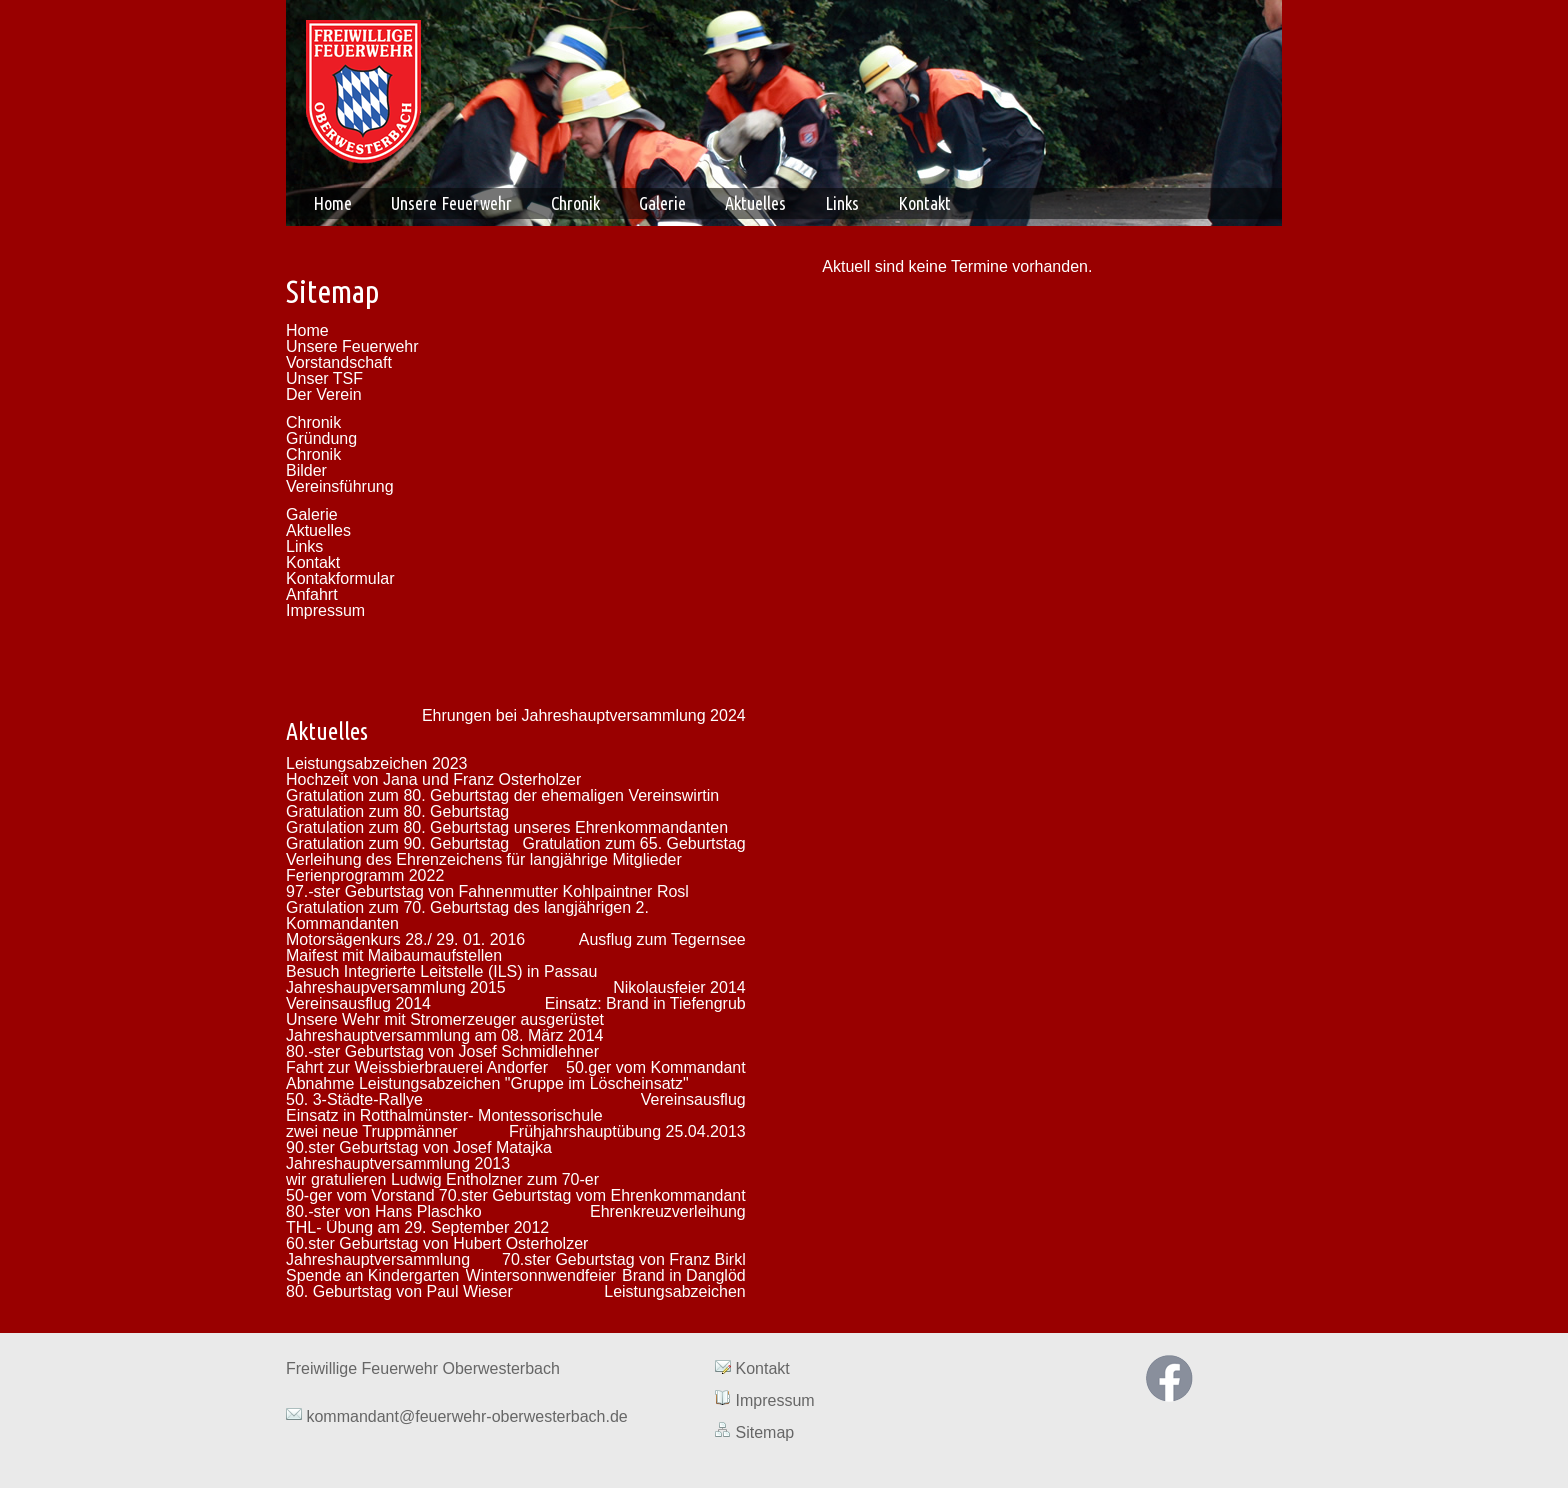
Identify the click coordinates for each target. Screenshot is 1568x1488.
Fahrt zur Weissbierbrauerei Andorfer (417, 1067)
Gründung (321, 438)
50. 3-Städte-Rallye (354, 1099)
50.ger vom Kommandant (656, 1067)
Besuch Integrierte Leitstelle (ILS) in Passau (441, 971)
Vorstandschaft (339, 362)
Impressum (325, 610)
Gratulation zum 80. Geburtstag (397, 811)
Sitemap (764, 1432)
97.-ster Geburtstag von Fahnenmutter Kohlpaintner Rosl (487, 891)
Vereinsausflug (693, 1099)
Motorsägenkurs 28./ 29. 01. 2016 (405, 939)
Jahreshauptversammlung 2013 (398, 1163)
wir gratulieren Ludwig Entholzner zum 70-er (442, 1179)
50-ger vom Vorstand (360, 1195)
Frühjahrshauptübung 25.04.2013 (627, 1131)
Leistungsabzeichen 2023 (376, 763)
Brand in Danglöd (684, 1275)
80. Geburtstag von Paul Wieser (399, 1291)
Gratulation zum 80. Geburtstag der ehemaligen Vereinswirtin (502, 795)
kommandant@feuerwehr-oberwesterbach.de (465, 1416)
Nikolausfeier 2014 (679, 987)
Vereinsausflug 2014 (358, 1003)
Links (842, 203)
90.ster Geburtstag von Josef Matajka (419, 1147)
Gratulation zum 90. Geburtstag (397, 843)
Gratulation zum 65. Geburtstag (633, 843)
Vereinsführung (340, 486)
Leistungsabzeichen (674, 1291)
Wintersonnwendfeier (541, 1275)
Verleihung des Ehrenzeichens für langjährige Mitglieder (484, 859)
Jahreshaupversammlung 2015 (396, 987)
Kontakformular (340, 578)
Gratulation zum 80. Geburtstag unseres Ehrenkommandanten (507, 827)
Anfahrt (312, 594)
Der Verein (324, 394)
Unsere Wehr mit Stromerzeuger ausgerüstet (445, 1019)
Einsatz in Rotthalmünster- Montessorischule (444, 1115)
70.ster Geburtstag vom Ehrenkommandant (592, 1195)
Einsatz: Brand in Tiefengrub (645, 1003)
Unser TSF (324, 378)
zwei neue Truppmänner (372, 1131)
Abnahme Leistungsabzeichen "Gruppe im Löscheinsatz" (487, 1083)
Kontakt (924, 203)
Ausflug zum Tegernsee (662, 939)
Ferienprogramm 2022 (365, 875)
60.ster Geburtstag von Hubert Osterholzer (437, 1243)
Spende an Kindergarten (372, 1275)
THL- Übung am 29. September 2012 (417, 1227)
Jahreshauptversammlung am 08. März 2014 (445, 1035)
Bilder (306, 470)
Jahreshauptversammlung (378, 1259)
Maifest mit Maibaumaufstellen (394, 955)
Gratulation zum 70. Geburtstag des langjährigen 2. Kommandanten (467, 915)
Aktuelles (755, 203)
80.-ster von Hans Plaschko (384, 1211)
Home (332, 203)
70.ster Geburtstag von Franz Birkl (624, 1259)
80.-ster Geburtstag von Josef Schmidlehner (442, 1051)
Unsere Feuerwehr (451, 203)
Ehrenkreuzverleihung (668, 1211)
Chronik (575, 203)
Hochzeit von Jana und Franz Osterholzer (433, 779)
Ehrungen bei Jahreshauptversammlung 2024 (584, 715)
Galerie (662, 203)
